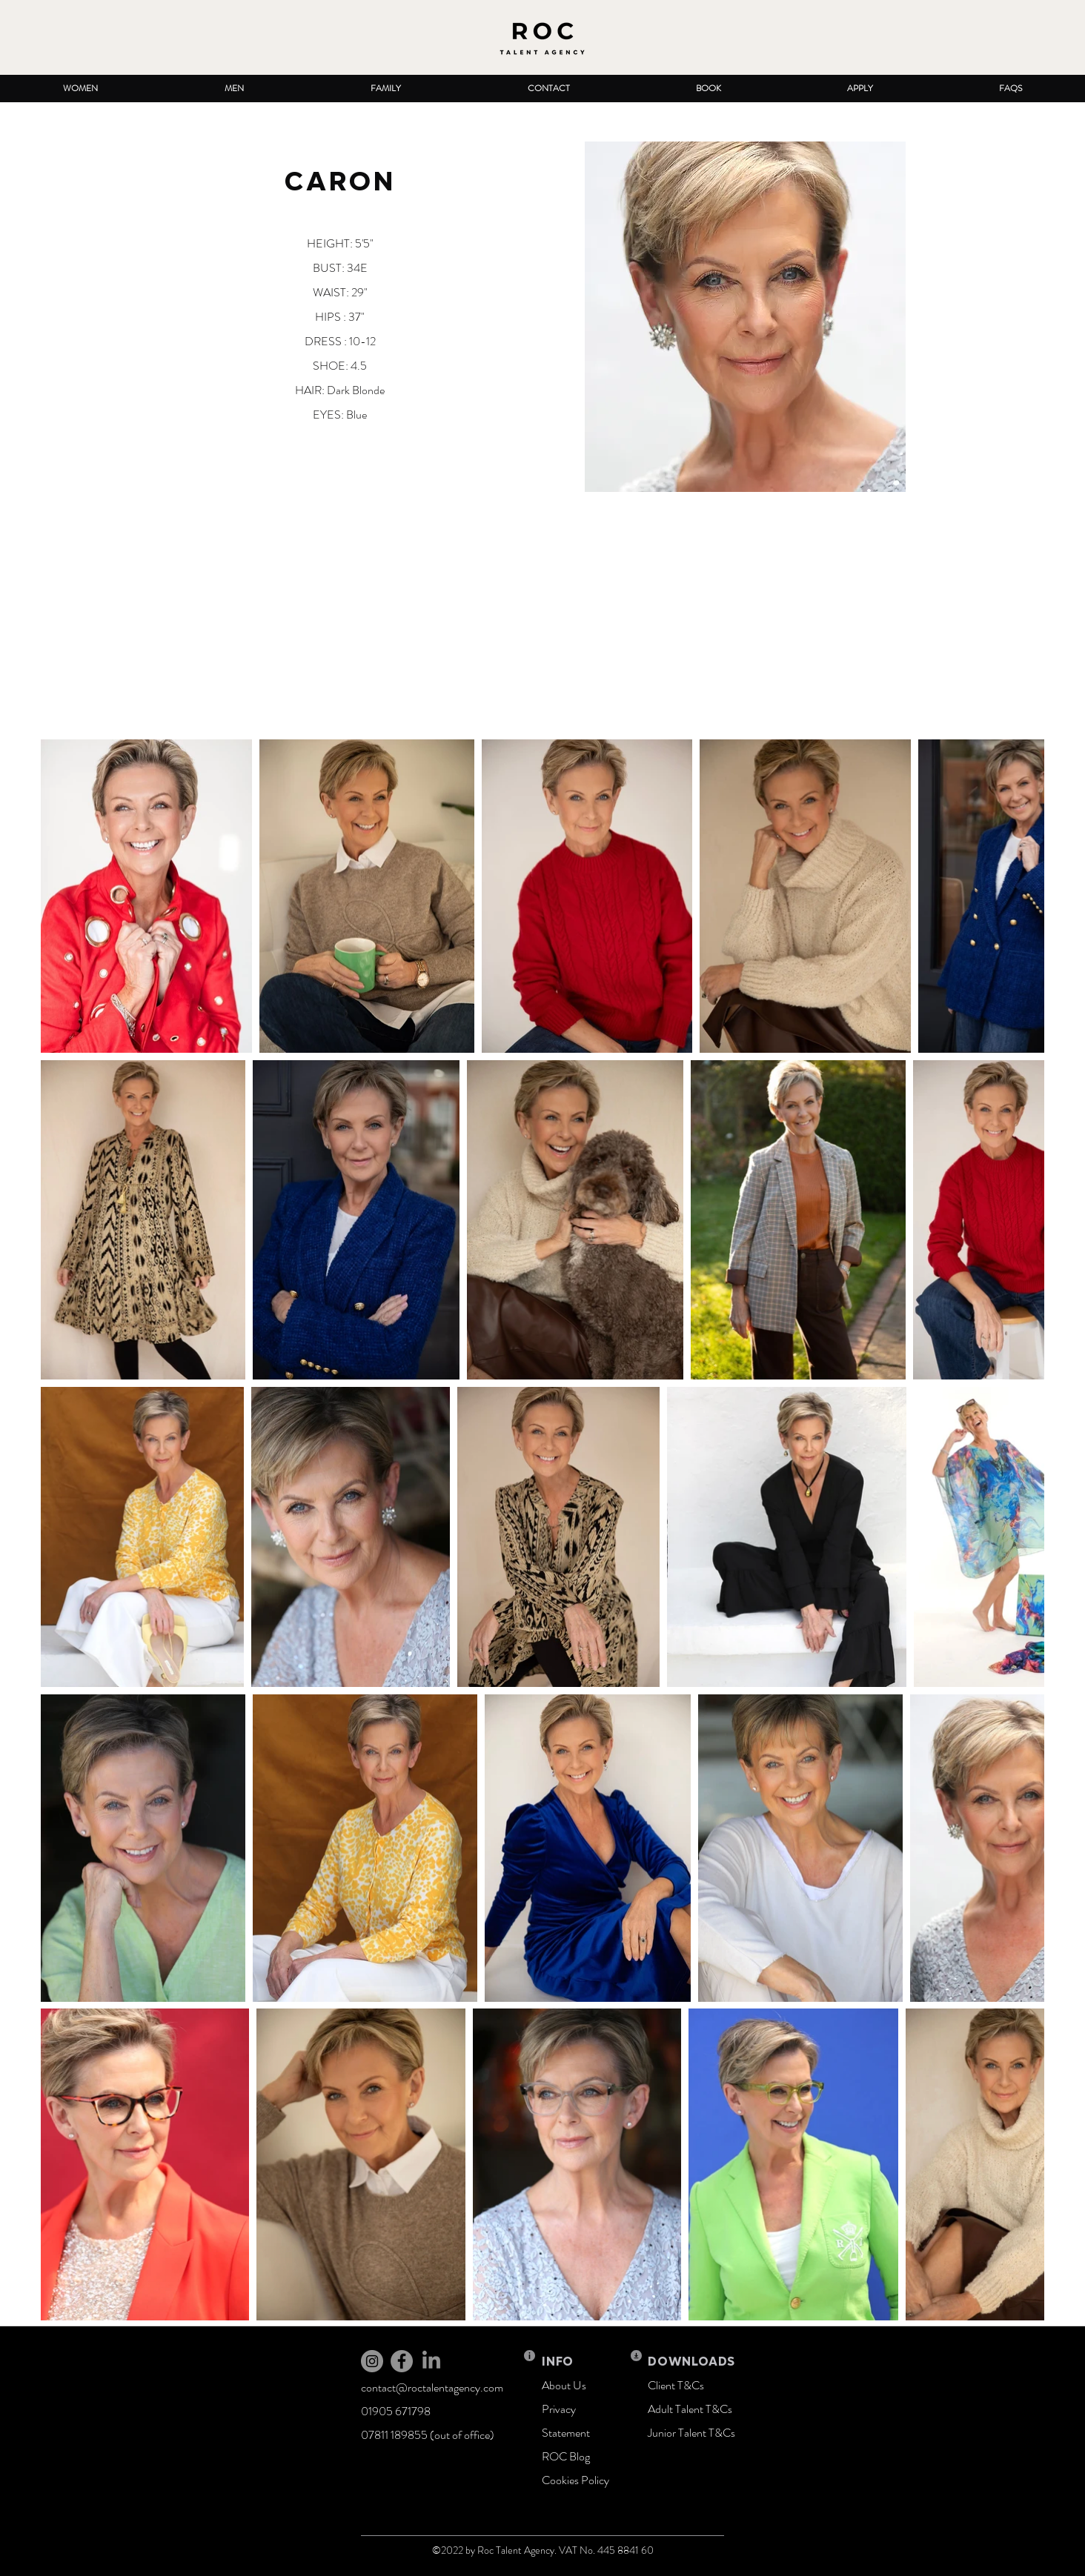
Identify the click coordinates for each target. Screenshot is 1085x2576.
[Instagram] (372, 2361)
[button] (80, 88)
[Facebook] (402, 2361)
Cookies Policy (575, 2480)
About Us (564, 2385)
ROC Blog (566, 2456)
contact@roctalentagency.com (432, 2387)
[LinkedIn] (431, 2361)
